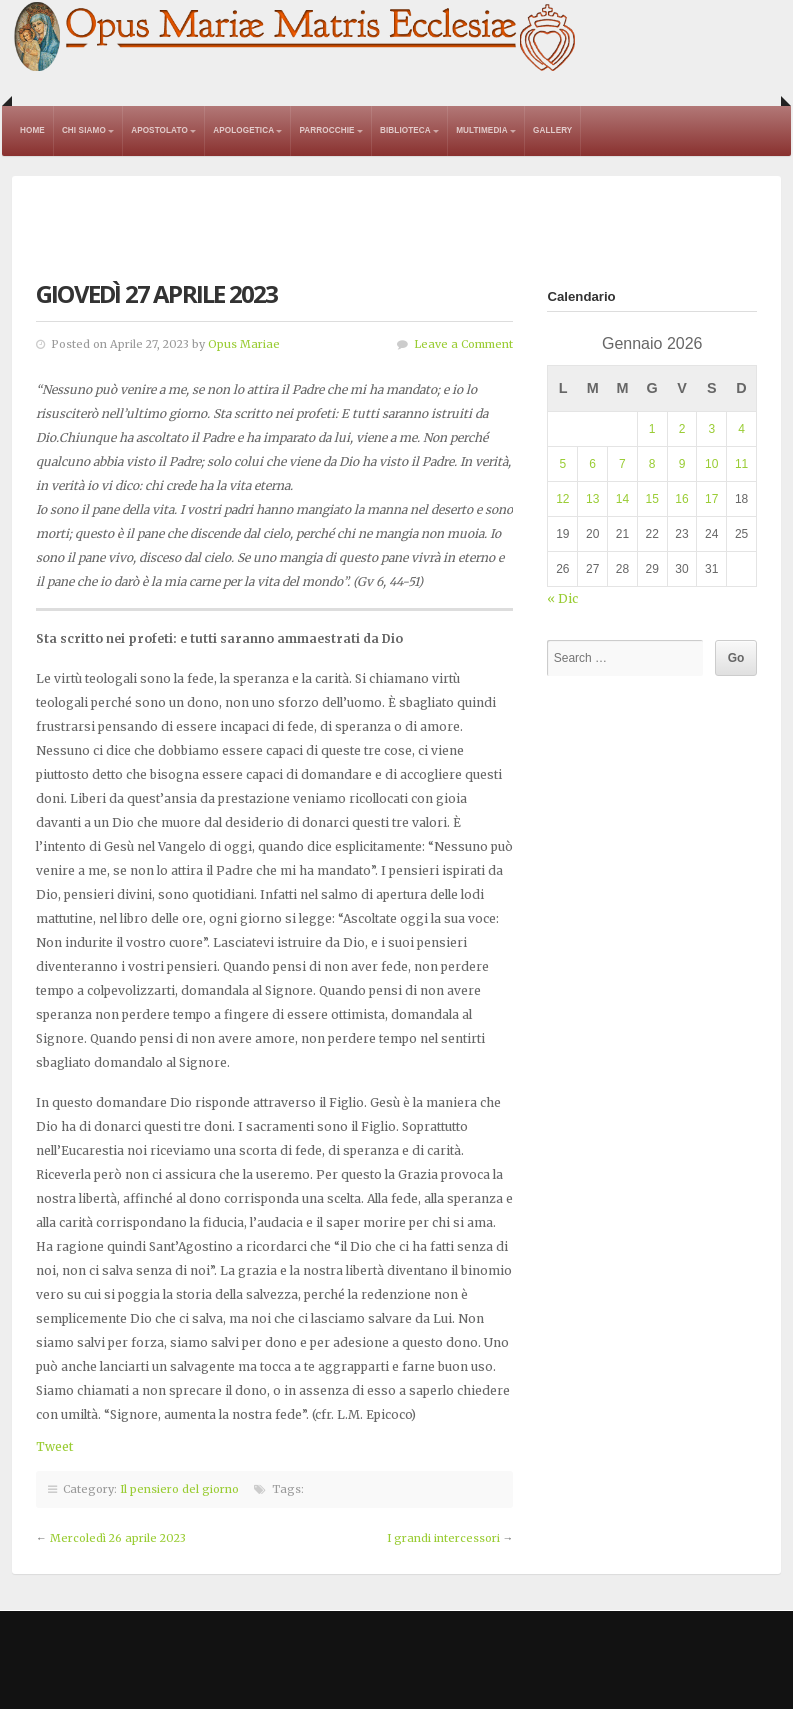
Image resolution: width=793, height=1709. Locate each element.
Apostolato (159, 130)
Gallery (552, 130)
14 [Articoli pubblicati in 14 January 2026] (622, 499)
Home (32, 130)
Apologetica (243, 130)
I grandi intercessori (443, 1538)
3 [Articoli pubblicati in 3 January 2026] (711, 429)
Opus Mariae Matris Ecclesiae (296, 38)
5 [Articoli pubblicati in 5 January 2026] (563, 464)
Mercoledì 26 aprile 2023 (118, 1538)
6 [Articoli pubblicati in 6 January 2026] (592, 464)
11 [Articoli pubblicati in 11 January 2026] (741, 464)
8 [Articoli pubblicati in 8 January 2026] (652, 464)
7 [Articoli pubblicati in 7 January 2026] (622, 464)
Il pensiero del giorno (179, 1489)
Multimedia (482, 130)
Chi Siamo (84, 130)
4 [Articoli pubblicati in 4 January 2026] (741, 429)
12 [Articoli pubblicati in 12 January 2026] (562, 499)
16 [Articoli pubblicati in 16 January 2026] (681, 499)
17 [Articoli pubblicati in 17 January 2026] (711, 499)
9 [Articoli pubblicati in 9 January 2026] (682, 464)
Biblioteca (405, 130)
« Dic (562, 598)
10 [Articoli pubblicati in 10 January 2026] (711, 464)
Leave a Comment (463, 344)
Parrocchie (326, 130)
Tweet (54, 1446)
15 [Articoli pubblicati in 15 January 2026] (652, 499)
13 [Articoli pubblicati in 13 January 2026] (592, 499)
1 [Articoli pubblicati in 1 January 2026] (652, 429)
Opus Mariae (244, 344)
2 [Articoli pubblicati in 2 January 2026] (682, 429)
